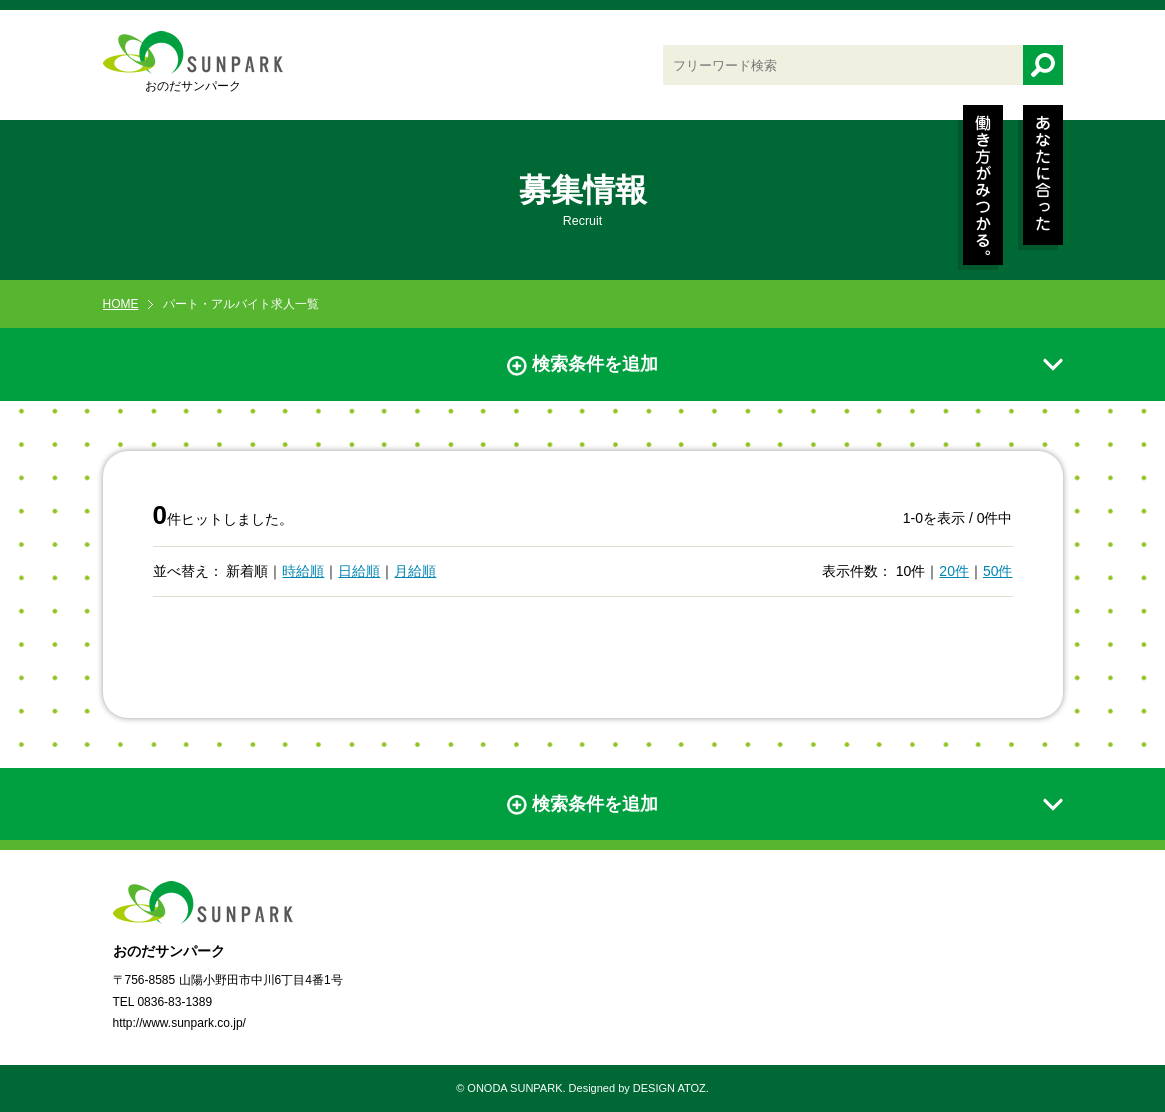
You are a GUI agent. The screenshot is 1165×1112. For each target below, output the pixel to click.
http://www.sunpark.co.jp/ (179, 1023)
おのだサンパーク (193, 61)
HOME (121, 304)
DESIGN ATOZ (669, 1088)
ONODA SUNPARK (514, 1088)
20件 (954, 571)
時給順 (303, 571)
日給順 (359, 571)
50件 (998, 571)
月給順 (415, 571)
